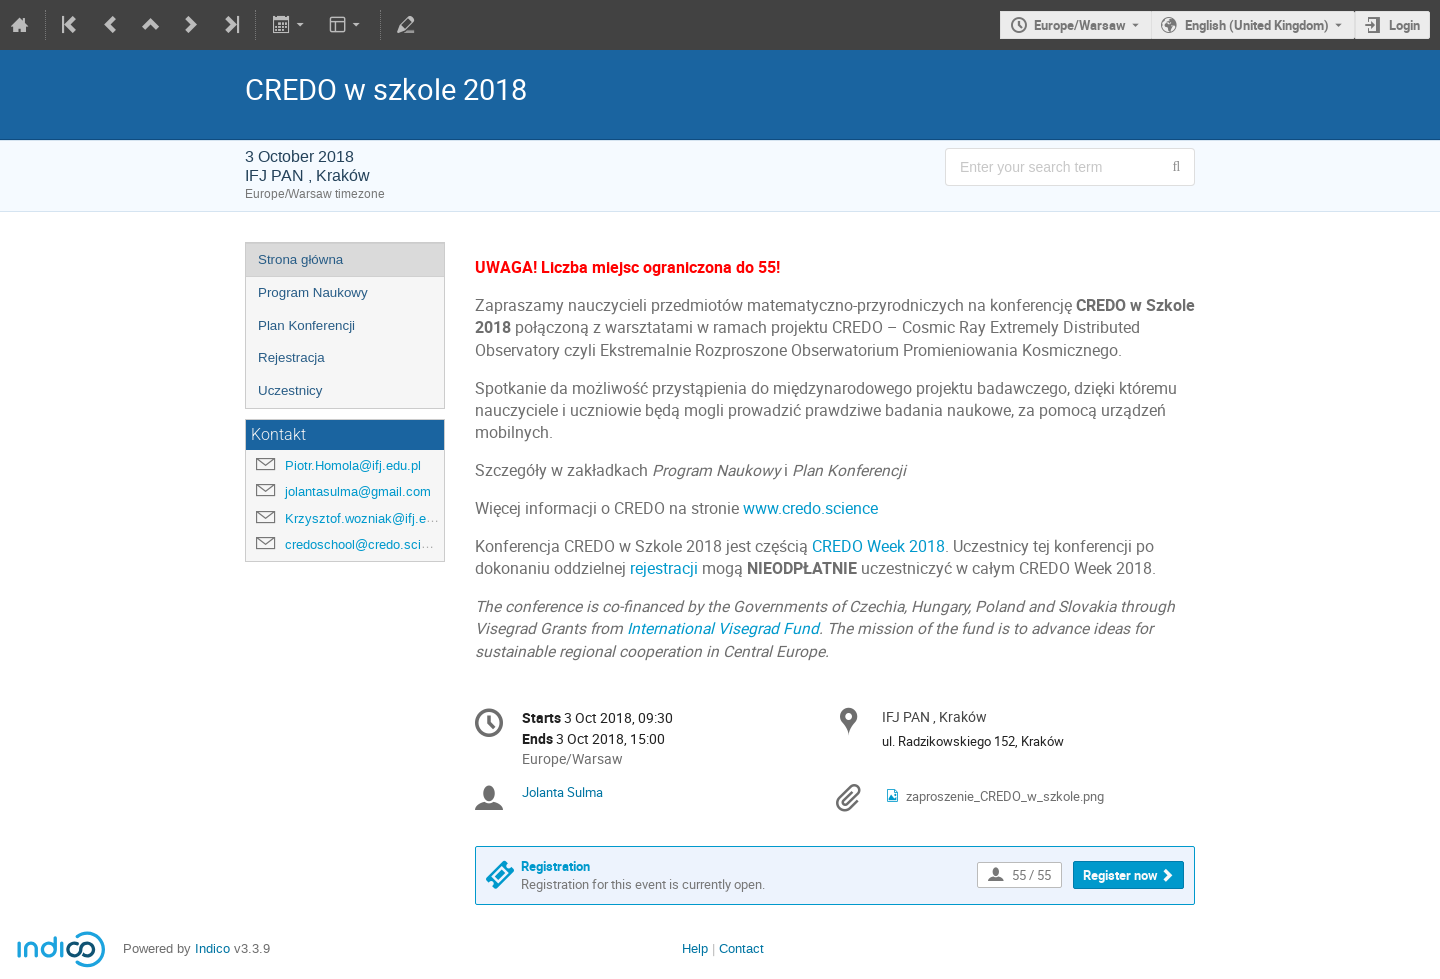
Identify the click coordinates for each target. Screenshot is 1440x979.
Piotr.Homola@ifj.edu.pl (353, 465)
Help (695, 948)
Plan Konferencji (306, 325)
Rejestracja (291, 357)
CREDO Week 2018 (878, 546)
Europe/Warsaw (1080, 25)
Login (1404, 25)
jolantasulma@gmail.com (358, 491)
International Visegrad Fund (723, 628)
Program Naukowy (313, 292)
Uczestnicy (290, 390)
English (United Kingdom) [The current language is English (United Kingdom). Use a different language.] (1257, 25)
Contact (741, 948)
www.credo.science (810, 508)
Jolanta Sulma (562, 792)
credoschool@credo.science (367, 544)
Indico (212, 948)
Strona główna (300, 259)
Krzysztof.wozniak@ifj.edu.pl (369, 518)
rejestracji (664, 568)
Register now (1120, 875)
